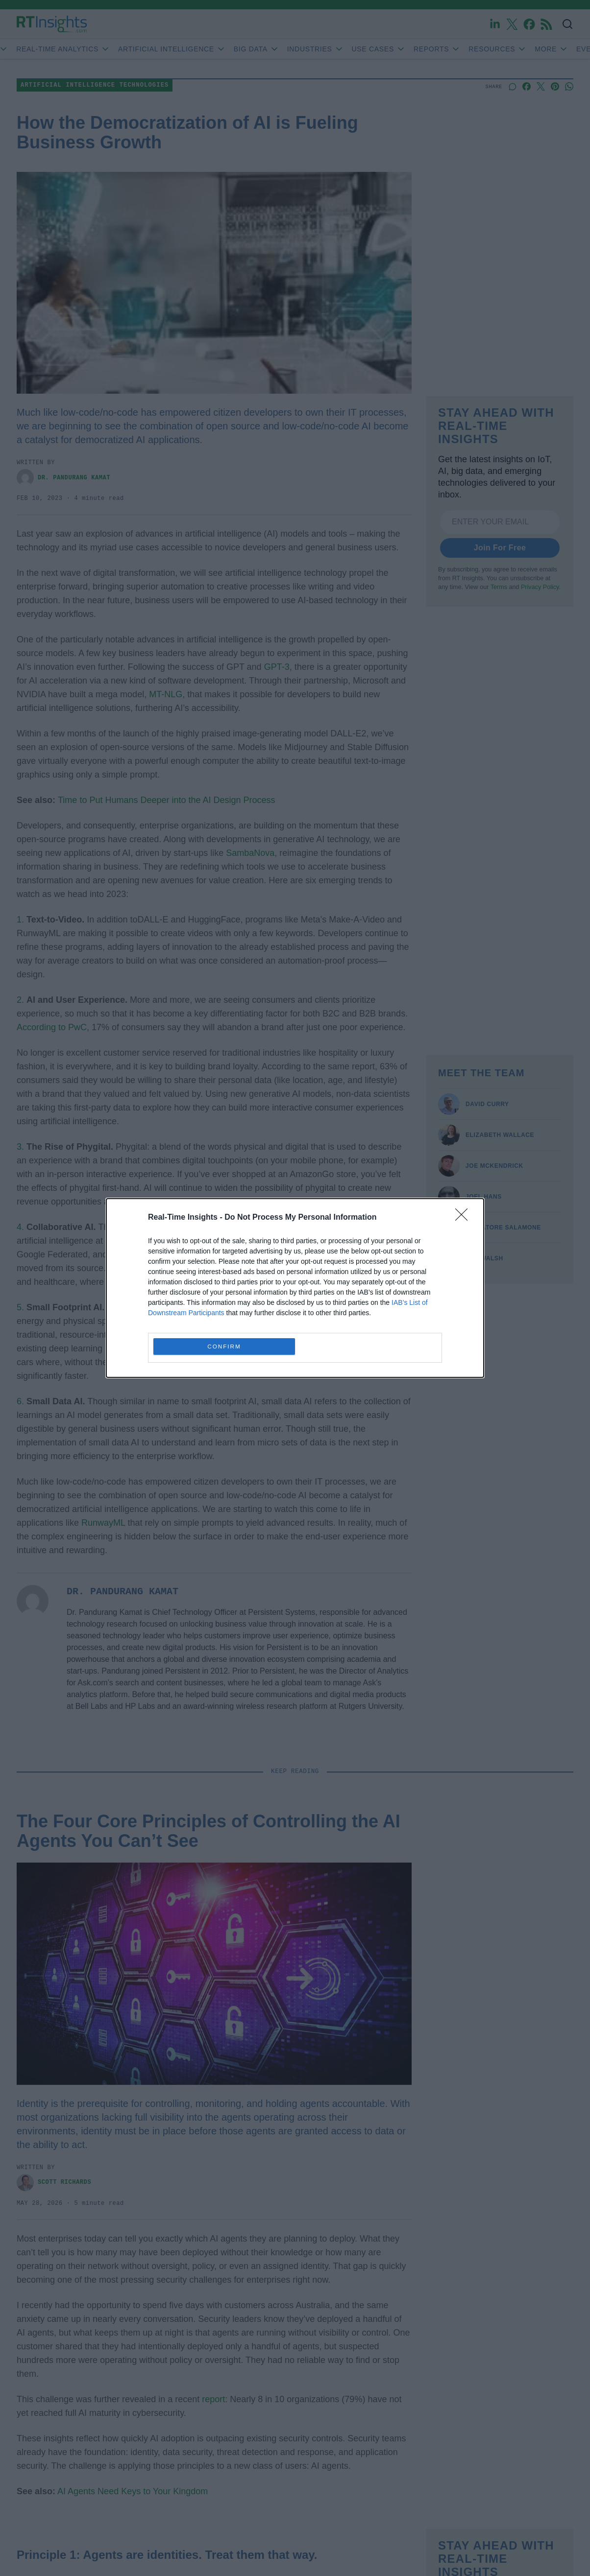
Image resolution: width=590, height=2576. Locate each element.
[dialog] (295, 1288)
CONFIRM (224, 1346)
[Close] (464, 1217)
